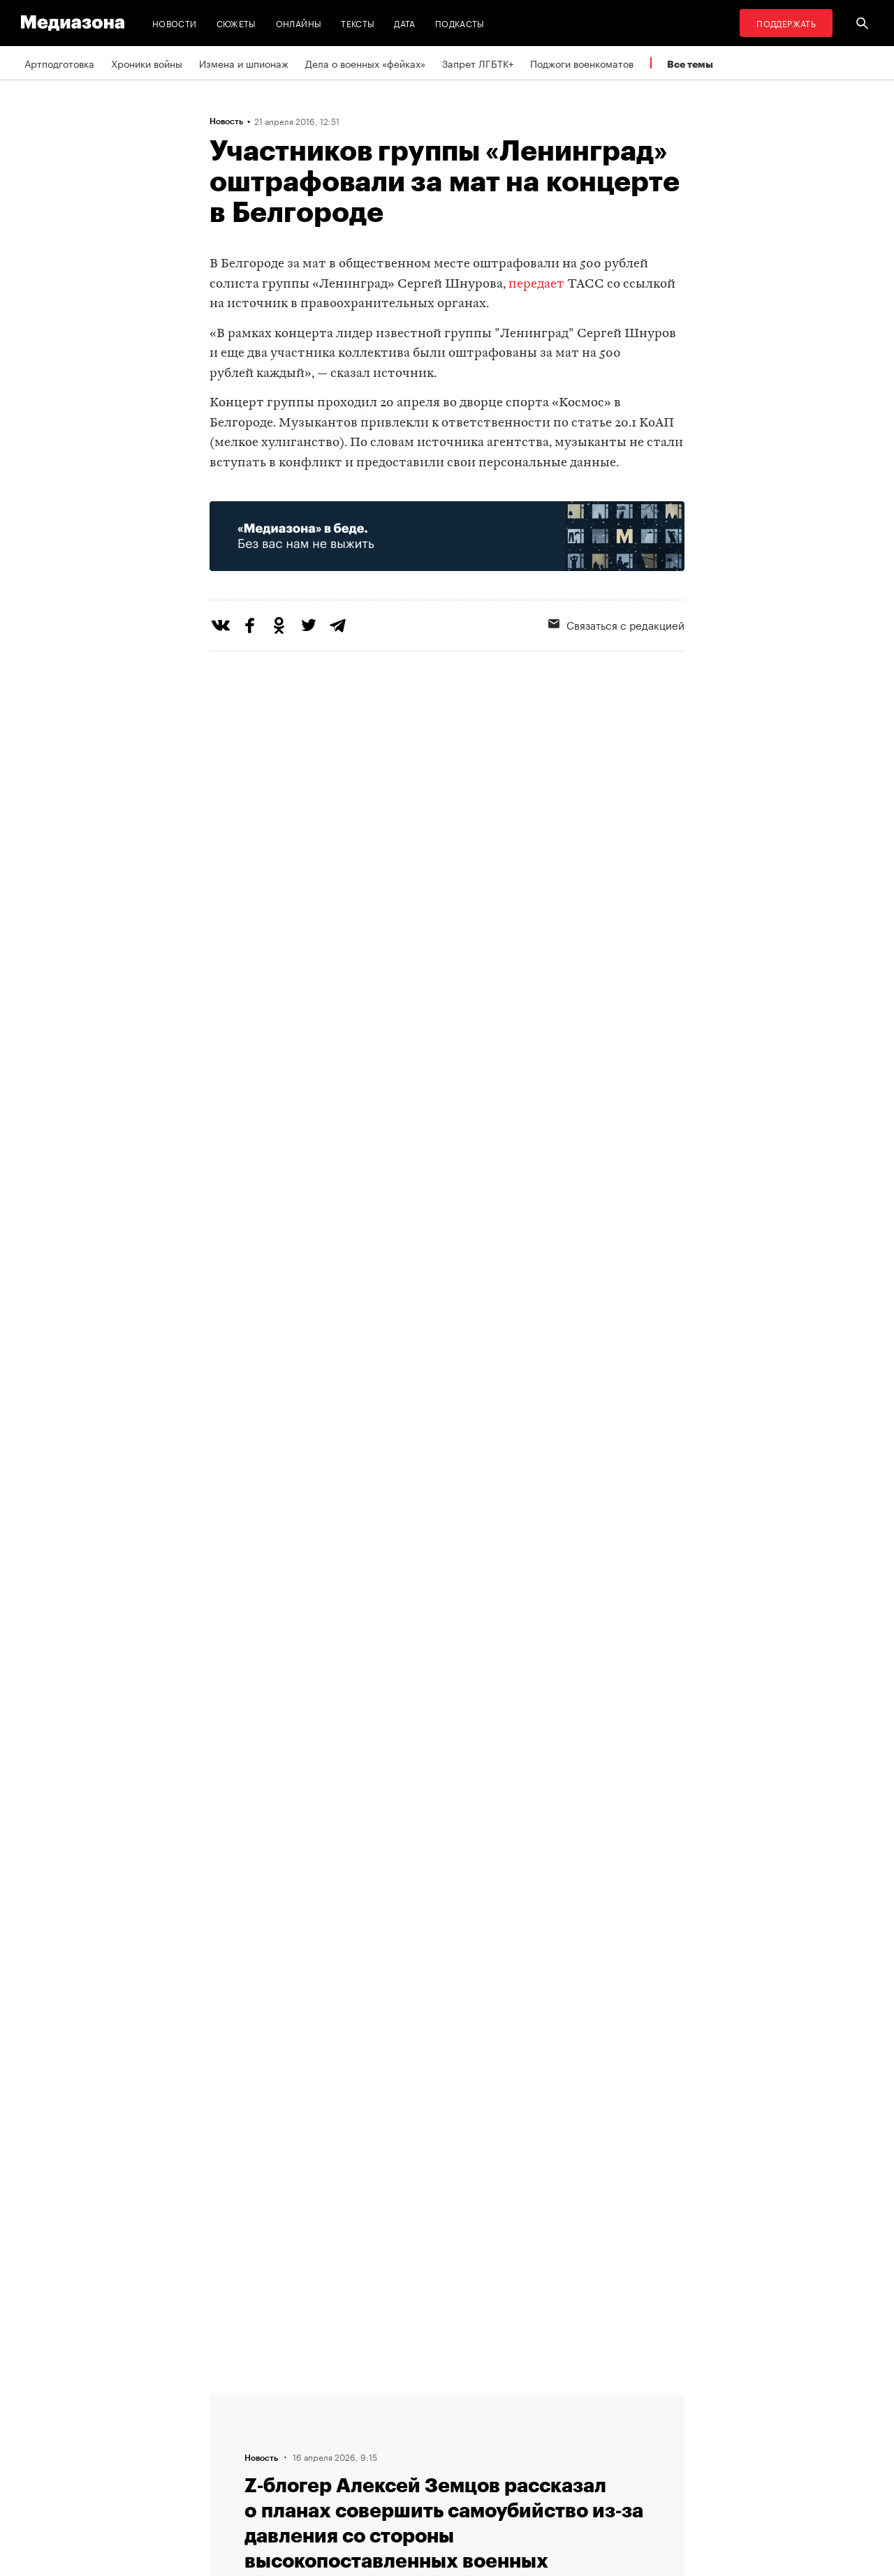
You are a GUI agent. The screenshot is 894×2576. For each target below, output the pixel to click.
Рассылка (408, 2426)
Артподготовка (59, 63)
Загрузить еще (447, 1979)
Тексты (357, 22)
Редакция (235, 2400)
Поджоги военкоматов (581, 63)
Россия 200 (413, 2479)
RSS (402, 2400)
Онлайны (299, 22)
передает (536, 284)
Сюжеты (236, 22)
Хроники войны (146, 63)
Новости (174, 22)
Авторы (231, 2453)
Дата (404, 22)
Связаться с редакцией (616, 624)
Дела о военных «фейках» (365, 63)
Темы (226, 2479)
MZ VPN (404, 2453)
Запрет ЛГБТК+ (477, 63)
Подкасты (460, 22)
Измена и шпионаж (243, 63)
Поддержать (786, 22)
